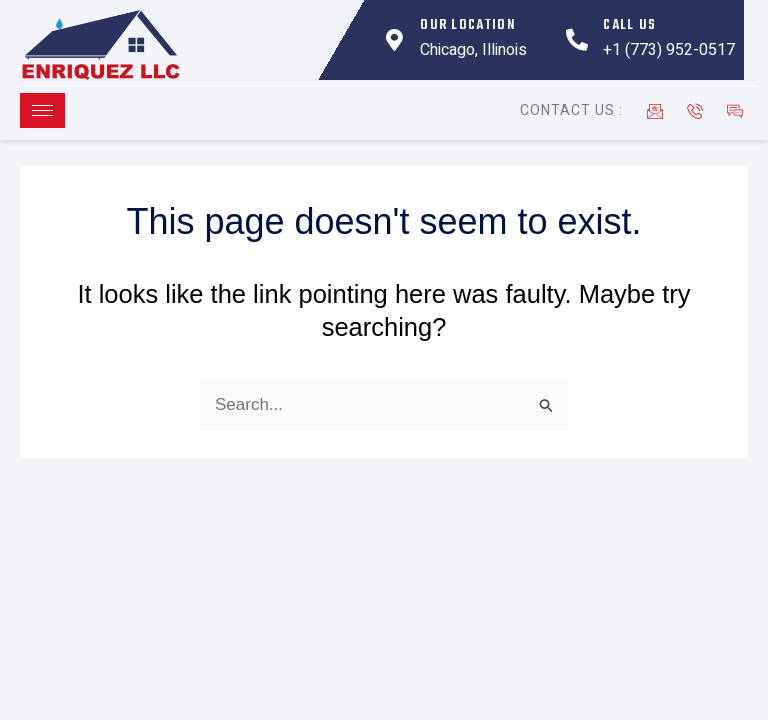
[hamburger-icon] (42, 110)
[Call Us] (577, 40)
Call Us (629, 25)
